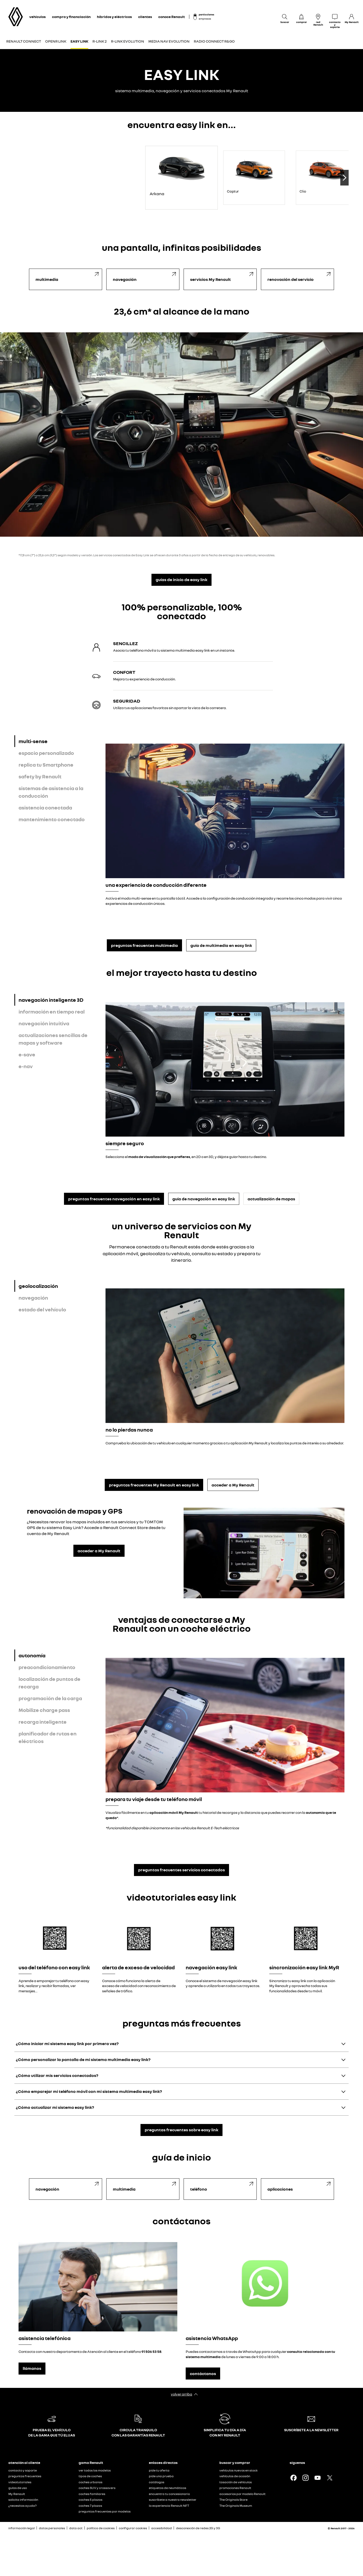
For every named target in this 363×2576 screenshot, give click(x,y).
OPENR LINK (55, 41)
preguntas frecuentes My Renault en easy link (154, 1484)
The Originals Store (233, 2500)
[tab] (57, 741)
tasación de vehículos (235, 2482)
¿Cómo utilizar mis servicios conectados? (57, 2075)
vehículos (37, 16)
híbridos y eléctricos (114, 16)
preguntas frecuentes (24, 2476)
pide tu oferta (159, 2470)
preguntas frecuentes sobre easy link (181, 2129)
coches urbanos (90, 2482)
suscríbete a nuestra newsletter (172, 2500)
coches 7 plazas (90, 2506)
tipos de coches (90, 2476)
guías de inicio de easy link (181, 579)
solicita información (23, 2500)
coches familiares (92, 2494)
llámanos (32, 2368)
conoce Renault (171, 16)
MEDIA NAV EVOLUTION (169, 41)
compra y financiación (71, 16)
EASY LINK (79, 41)
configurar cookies (133, 2528)
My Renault (16, 2494)
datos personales (52, 2528)
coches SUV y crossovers (97, 2488)
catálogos (156, 2482)
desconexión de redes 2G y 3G (198, 2528)
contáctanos (203, 2373)
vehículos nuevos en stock (238, 2470)
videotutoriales (19, 2482)
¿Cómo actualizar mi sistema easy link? (55, 2107)
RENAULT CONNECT (23, 41)
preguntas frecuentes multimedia (144, 945)
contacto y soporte (22, 2470)
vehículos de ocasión (234, 2476)
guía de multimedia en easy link (221, 945)
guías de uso (17, 2488)
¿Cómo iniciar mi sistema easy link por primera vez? (67, 2043)
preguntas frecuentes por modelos (105, 2511)
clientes (145, 16)
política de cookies (101, 2528)
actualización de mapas (271, 1198)
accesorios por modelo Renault (242, 2494)
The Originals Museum (235, 2506)
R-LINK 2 (99, 41)
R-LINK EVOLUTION (127, 41)
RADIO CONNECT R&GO (214, 41)
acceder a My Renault (233, 1484)
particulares (206, 14)
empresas (205, 18)
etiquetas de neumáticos (167, 2488)
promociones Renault (235, 2488)
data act (76, 2528)
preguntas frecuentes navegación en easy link (114, 1198)
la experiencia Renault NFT (169, 2506)
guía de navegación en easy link (203, 1198)
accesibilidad (161, 2528)
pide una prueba (161, 2476)
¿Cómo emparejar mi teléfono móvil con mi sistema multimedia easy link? (89, 2091)
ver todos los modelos (95, 2470)
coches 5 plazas (90, 2500)
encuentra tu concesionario (169, 2494)
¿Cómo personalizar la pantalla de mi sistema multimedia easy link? (83, 2059)
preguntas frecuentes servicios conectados (181, 1869)
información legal (21, 2528)
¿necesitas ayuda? (22, 2506)
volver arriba (181, 2394)
